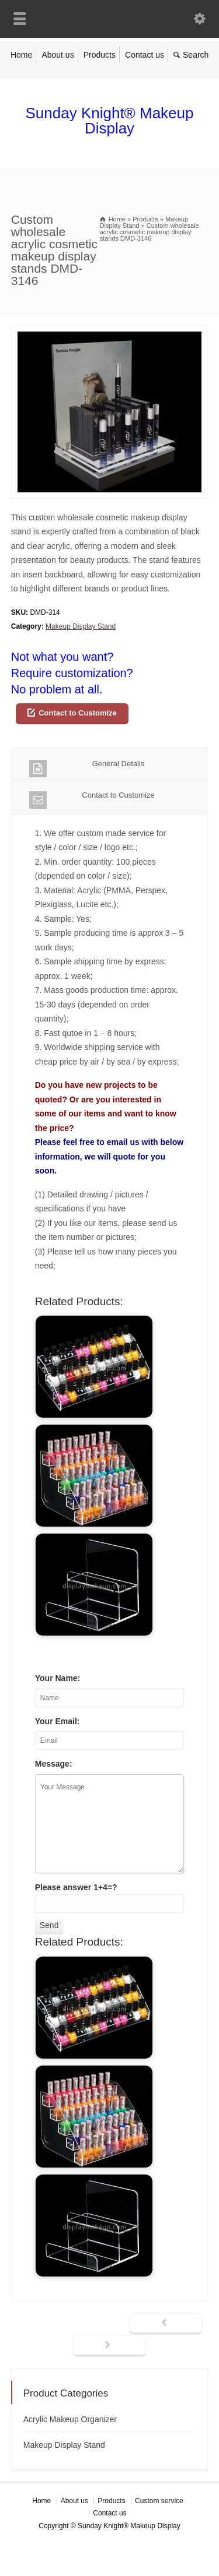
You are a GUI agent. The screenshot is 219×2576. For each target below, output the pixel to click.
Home (21, 54)
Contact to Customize (78, 713)
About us (57, 54)
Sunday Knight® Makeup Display (109, 120)
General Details (87, 768)
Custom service (159, 2501)
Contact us (144, 54)
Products (100, 54)
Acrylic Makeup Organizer (70, 2419)
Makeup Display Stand (81, 626)
